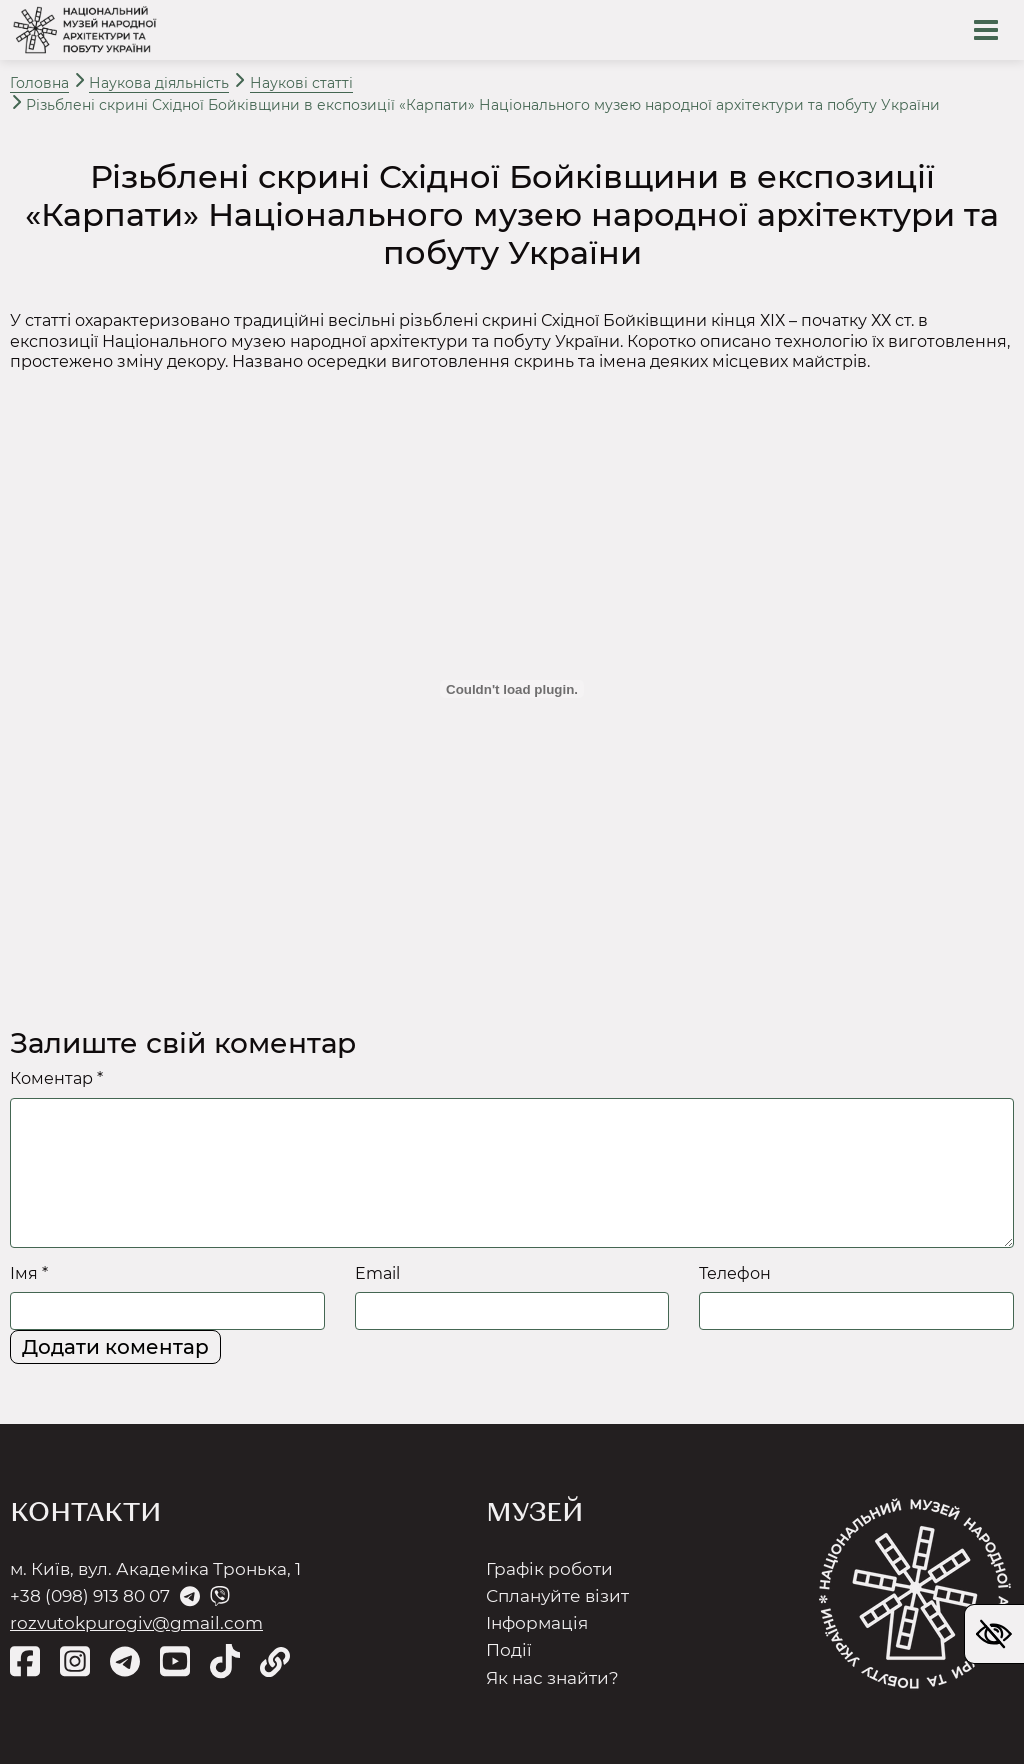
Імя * (29, 1273)
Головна (39, 83)
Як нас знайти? (552, 1678)
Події (509, 1650)
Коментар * (56, 1078)
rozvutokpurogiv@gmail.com (136, 1623)
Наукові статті (301, 83)
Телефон (735, 1273)
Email (377, 1273)
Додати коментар (115, 1347)
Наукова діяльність (159, 83)
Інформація (537, 1623)
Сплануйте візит (557, 1596)
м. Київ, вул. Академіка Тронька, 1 (155, 1569)
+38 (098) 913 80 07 (90, 1596)
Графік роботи (549, 1569)
